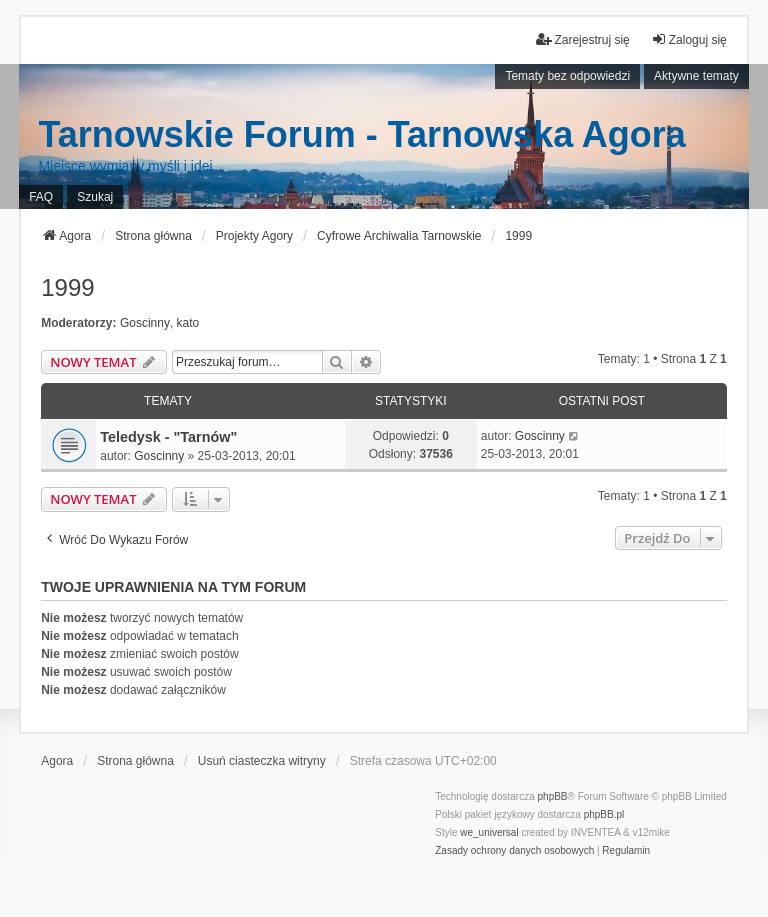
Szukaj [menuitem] (95, 197)
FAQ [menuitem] (41, 197)
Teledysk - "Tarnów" (168, 437)
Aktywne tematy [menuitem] (696, 76)
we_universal (489, 832)
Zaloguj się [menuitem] (689, 39)
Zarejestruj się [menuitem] (582, 39)
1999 (67, 287)
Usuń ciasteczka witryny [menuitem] (262, 761)
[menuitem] (514, 851)
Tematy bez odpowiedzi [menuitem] (567, 76)
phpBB (553, 796)
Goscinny (145, 323)
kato (188, 323)
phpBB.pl (604, 814)
